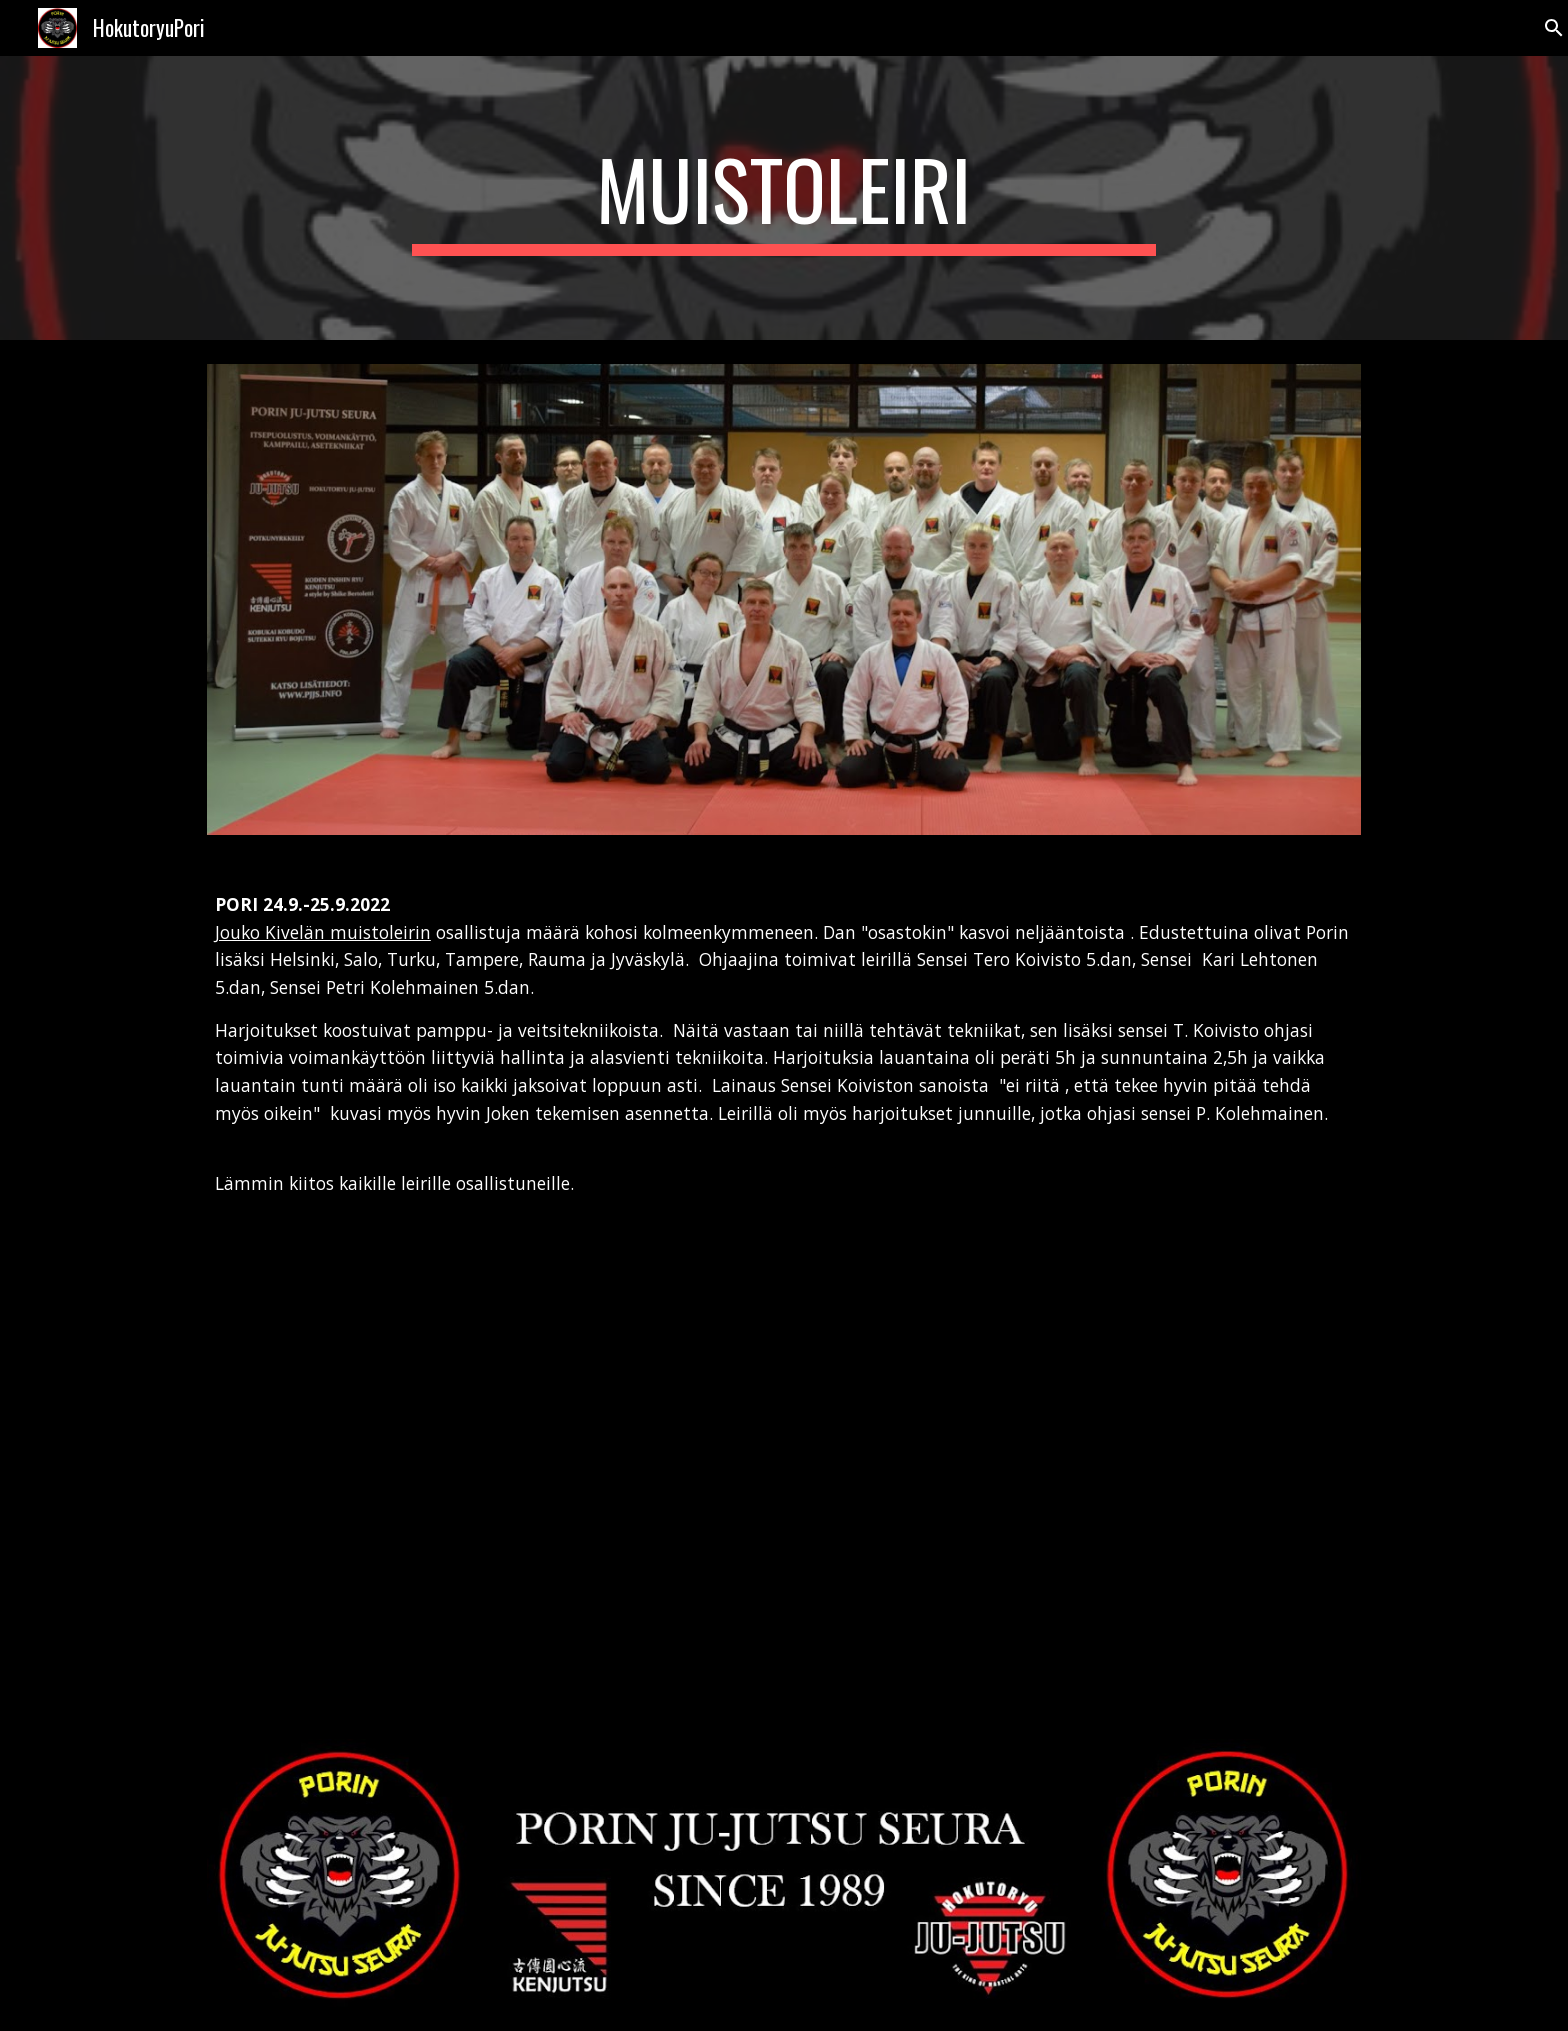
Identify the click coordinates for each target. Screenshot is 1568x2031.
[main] (784, 198)
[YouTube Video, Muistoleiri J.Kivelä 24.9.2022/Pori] (488, 1500)
